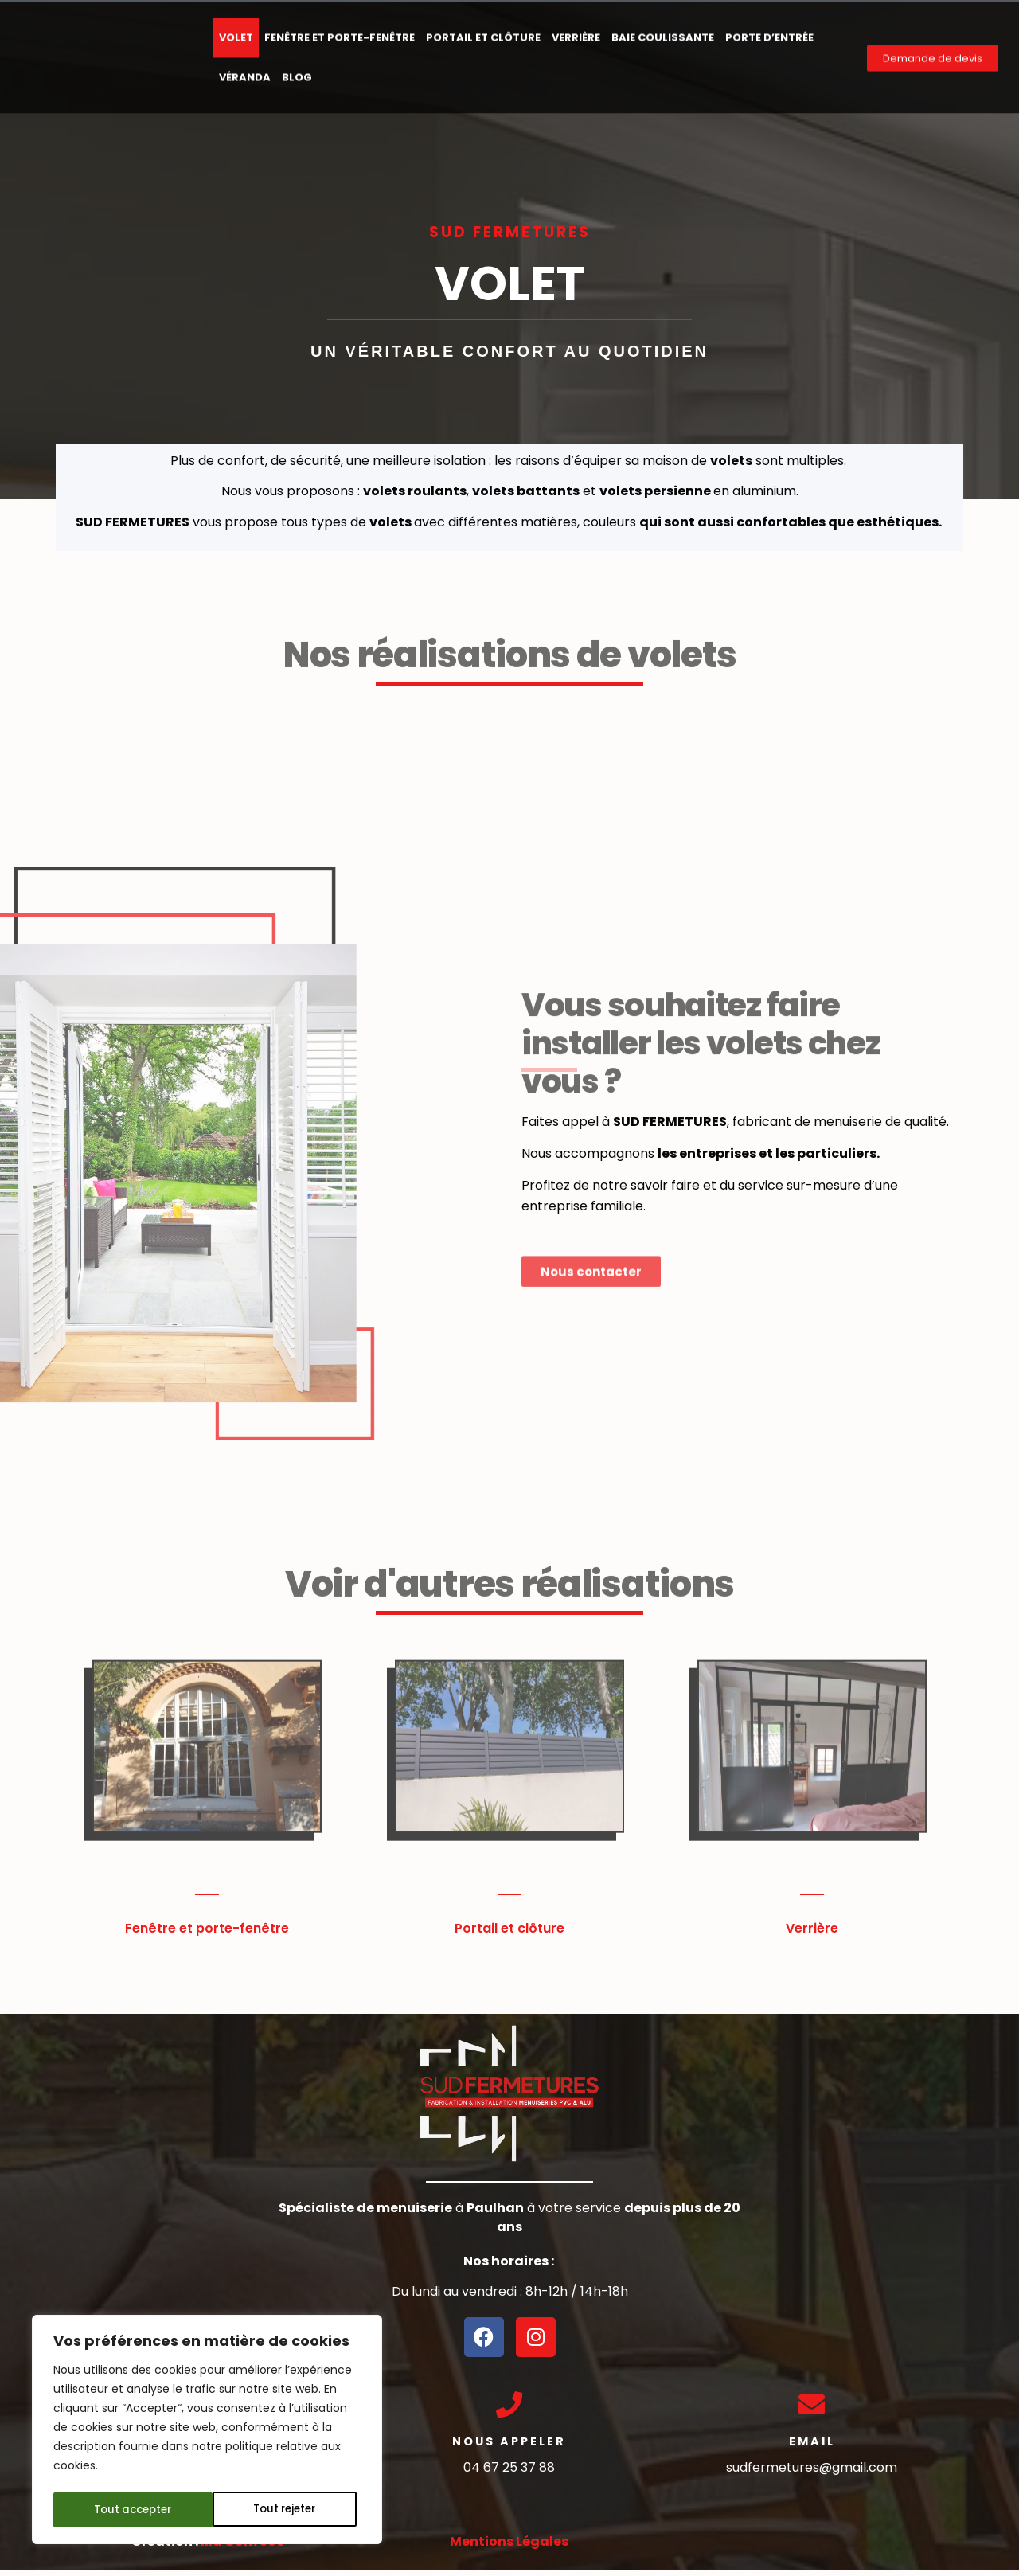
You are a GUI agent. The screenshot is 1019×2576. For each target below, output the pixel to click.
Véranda (245, 68)
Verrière (576, 28)
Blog (297, 68)
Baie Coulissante (662, 28)
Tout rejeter (125, 2510)
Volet (236, 28)
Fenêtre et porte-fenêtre (339, 28)
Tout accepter (282, 2510)
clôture (539, 1928)
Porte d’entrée (769, 28)
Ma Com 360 (243, 2547)
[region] (207, 2432)
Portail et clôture (483, 28)
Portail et (484, 1928)
